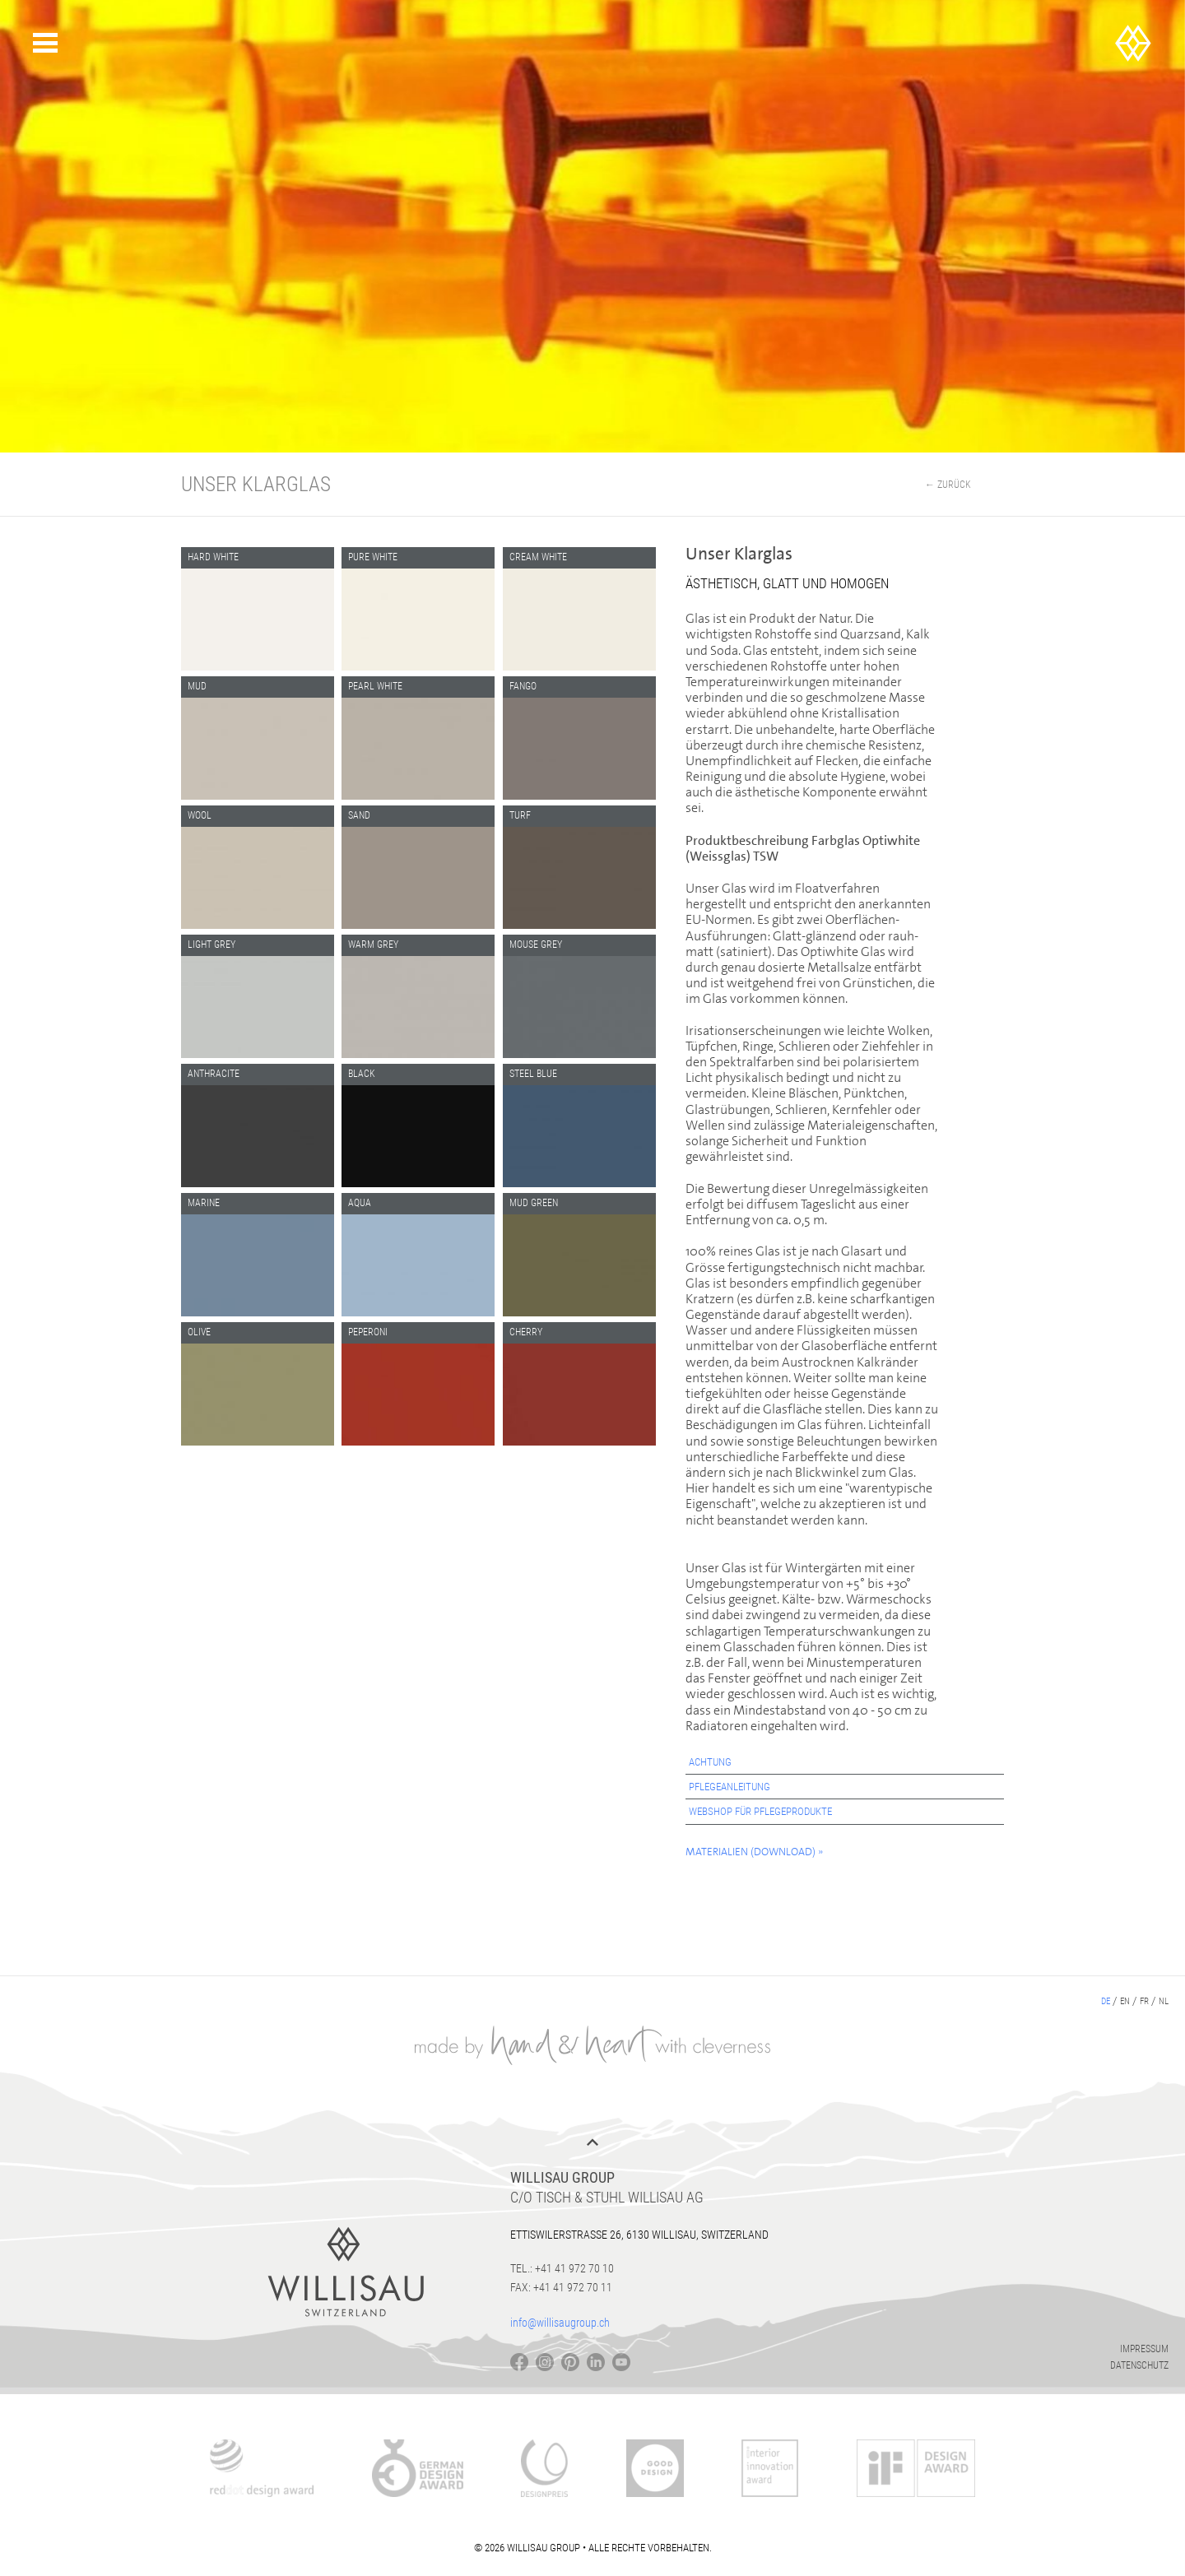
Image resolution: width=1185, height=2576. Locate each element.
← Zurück (948, 484)
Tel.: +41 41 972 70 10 (562, 2268)
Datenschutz (1139, 2365)
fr (1144, 2001)
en (1125, 2001)
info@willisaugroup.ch (560, 2322)
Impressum (1144, 2349)
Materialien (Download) (750, 1852)
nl (1164, 2001)
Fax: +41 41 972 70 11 (561, 2287)
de (1105, 2001)
